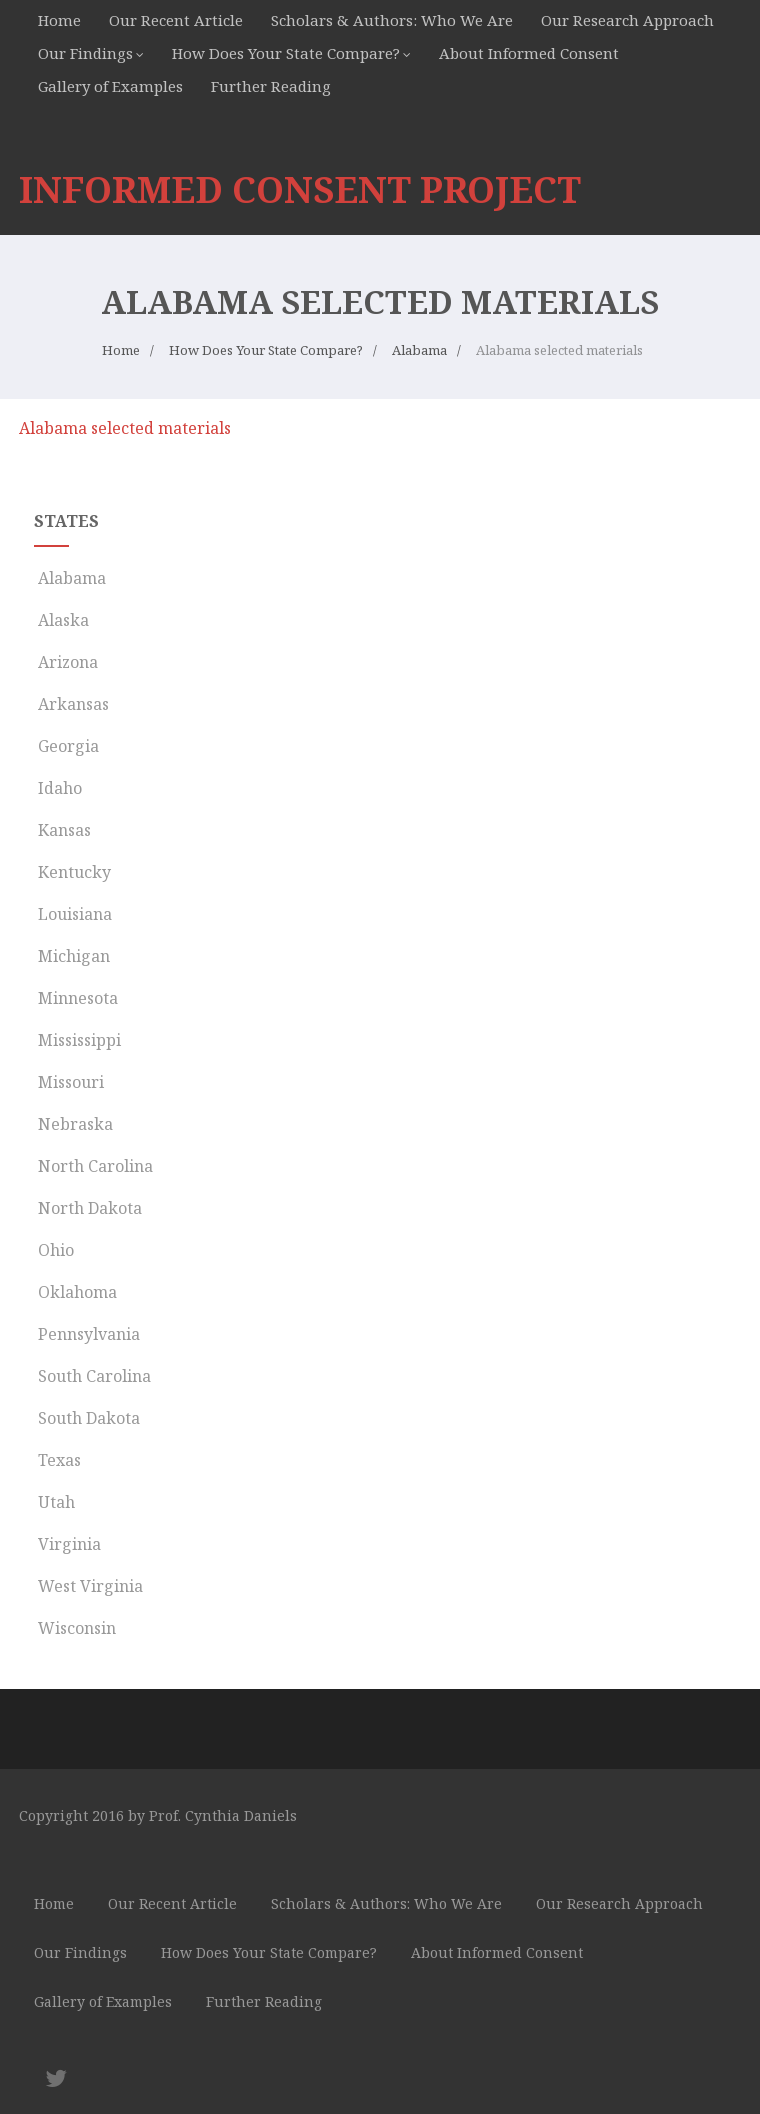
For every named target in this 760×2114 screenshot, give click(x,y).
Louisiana (73, 914)
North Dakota (88, 1208)
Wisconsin (75, 1628)
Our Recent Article (176, 20)
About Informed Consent (529, 53)
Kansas (62, 830)
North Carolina (93, 1166)
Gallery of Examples (110, 86)
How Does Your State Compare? (286, 53)
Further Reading (271, 86)
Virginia (67, 1544)
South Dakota (87, 1418)
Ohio (54, 1250)
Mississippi (77, 1040)
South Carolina (92, 1376)
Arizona (66, 662)
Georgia (66, 746)
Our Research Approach (627, 20)
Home (59, 20)
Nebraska (73, 1124)
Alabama (70, 578)
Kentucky (72, 872)
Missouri (69, 1082)
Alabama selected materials (125, 428)
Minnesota (76, 998)
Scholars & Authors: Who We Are (392, 20)
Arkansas (71, 704)
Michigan (72, 956)
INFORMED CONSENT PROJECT (300, 189)
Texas (57, 1460)
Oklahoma (75, 1292)
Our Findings (85, 53)
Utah (54, 1502)
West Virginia (88, 1586)
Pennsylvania (87, 1334)
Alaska (61, 620)
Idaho (58, 788)
